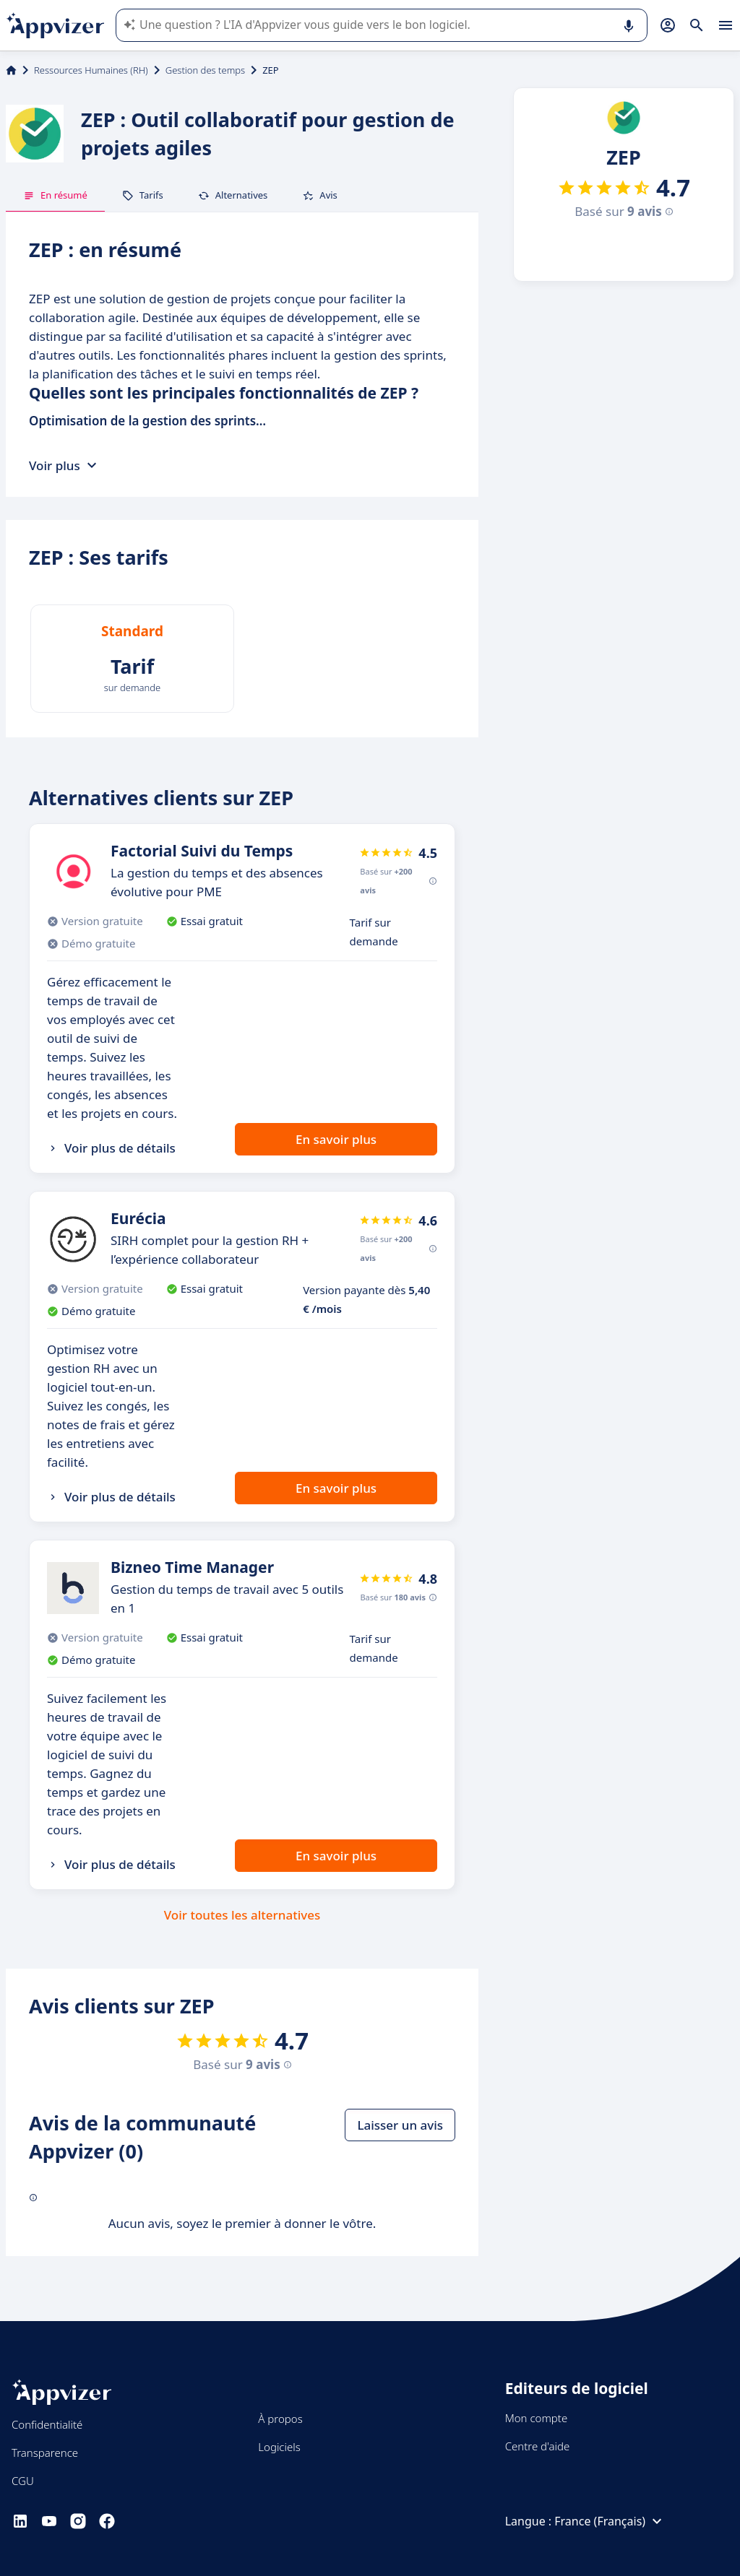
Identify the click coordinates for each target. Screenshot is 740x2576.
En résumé (55, 194)
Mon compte (536, 2418)
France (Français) (610, 2521)
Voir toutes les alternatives (242, 1914)
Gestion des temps (205, 70)
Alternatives (233, 194)
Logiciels (279, 2447)
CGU (23, 2480)
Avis (319, 194)
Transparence (45, 2452)
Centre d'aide (537, 2446)
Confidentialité (47, 2424)
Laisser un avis (400, 2125)
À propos (280, 2418)
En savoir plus (336, 1139)
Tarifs (142, 194)
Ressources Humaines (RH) (91, 70)
